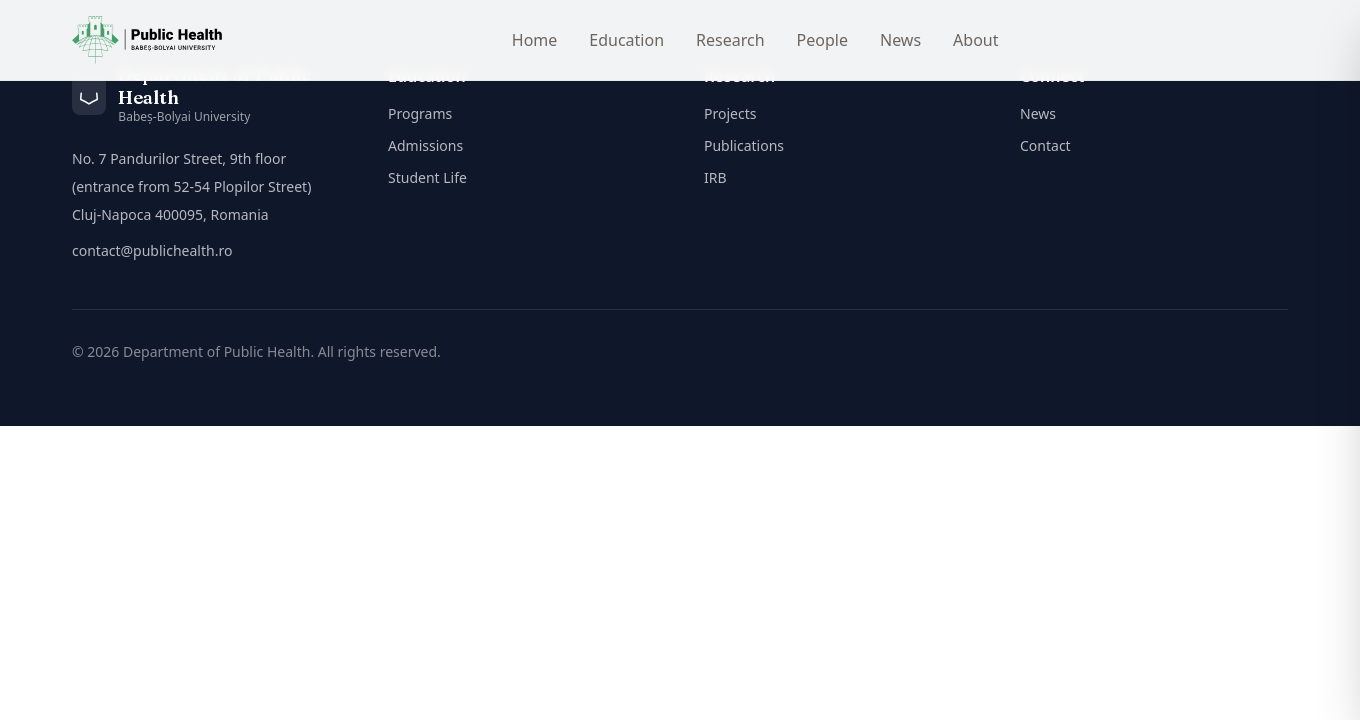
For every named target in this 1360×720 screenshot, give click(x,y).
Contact (1045, 145)
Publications (744, 145)
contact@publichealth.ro (152, 250)
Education (626, 40)
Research (730, 40)
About (975, 40)
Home (535, 40)
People (822, 40)
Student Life (427, 177)
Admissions (425, 145)
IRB (715, 177)
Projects (730, 113)
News (900, 40)
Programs (420, 113)
